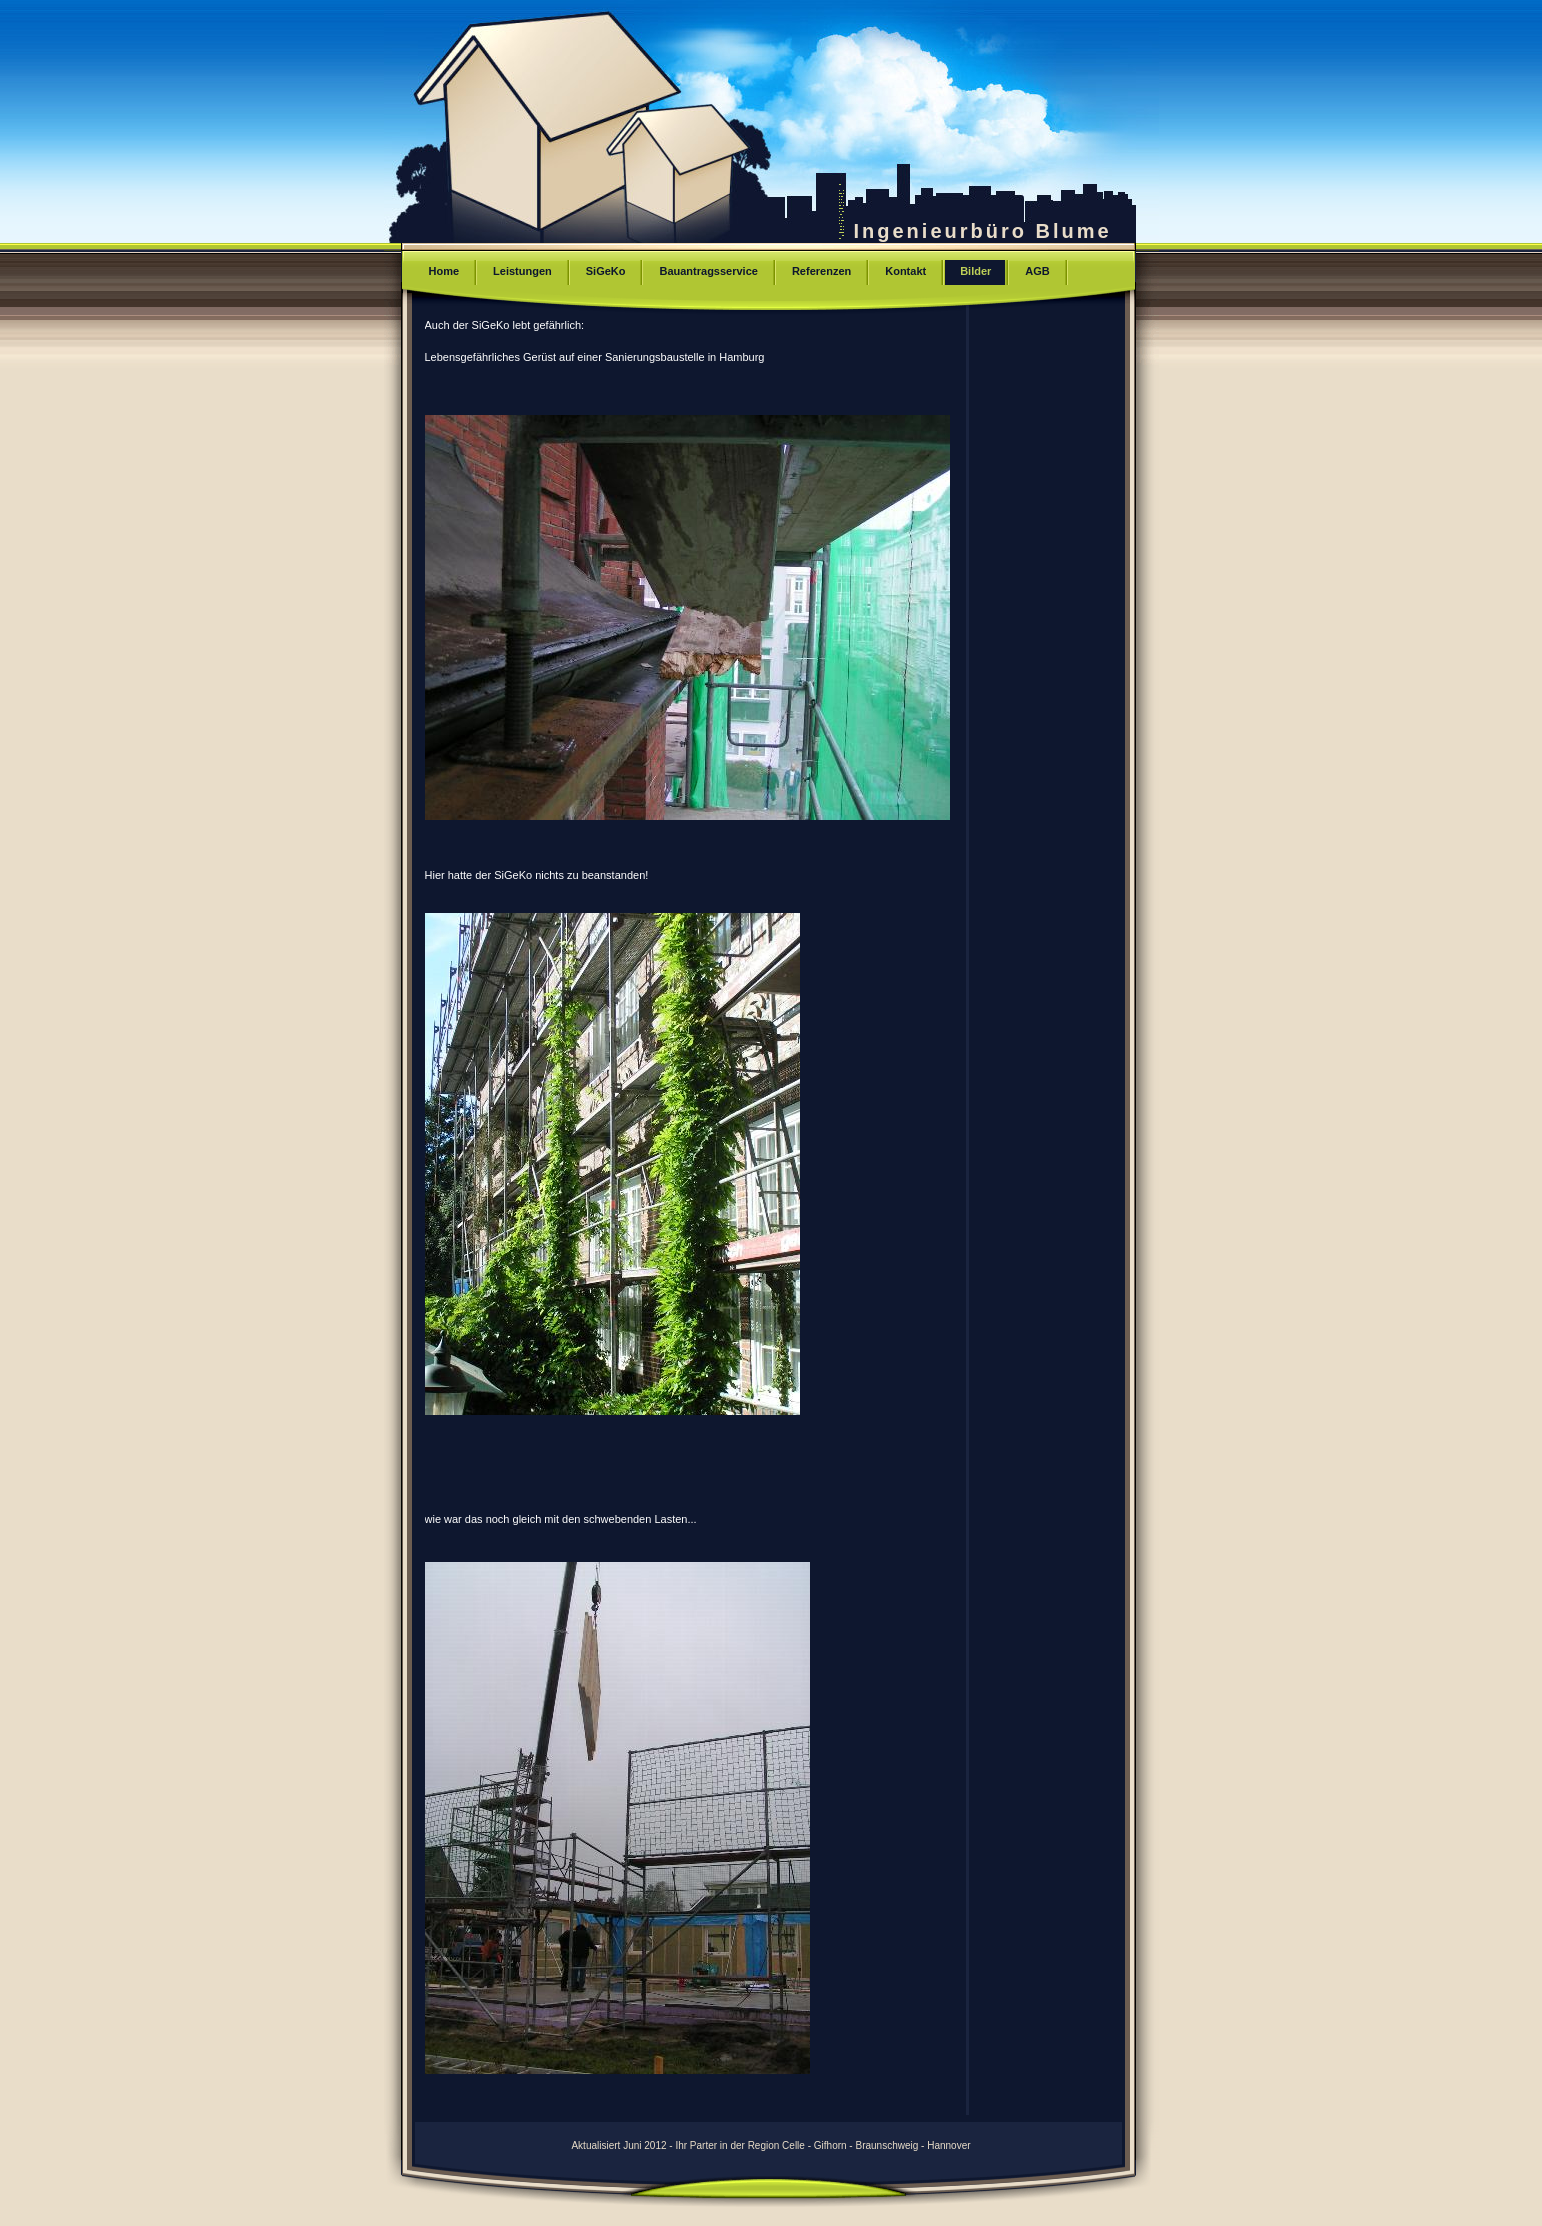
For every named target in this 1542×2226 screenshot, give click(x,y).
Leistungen (522, 271)
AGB (1037, 271)
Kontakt (905, 271)
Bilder (975, 271)
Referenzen (821, 271)
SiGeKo (606, 271)
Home (444, 271)
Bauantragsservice (708, 271)
